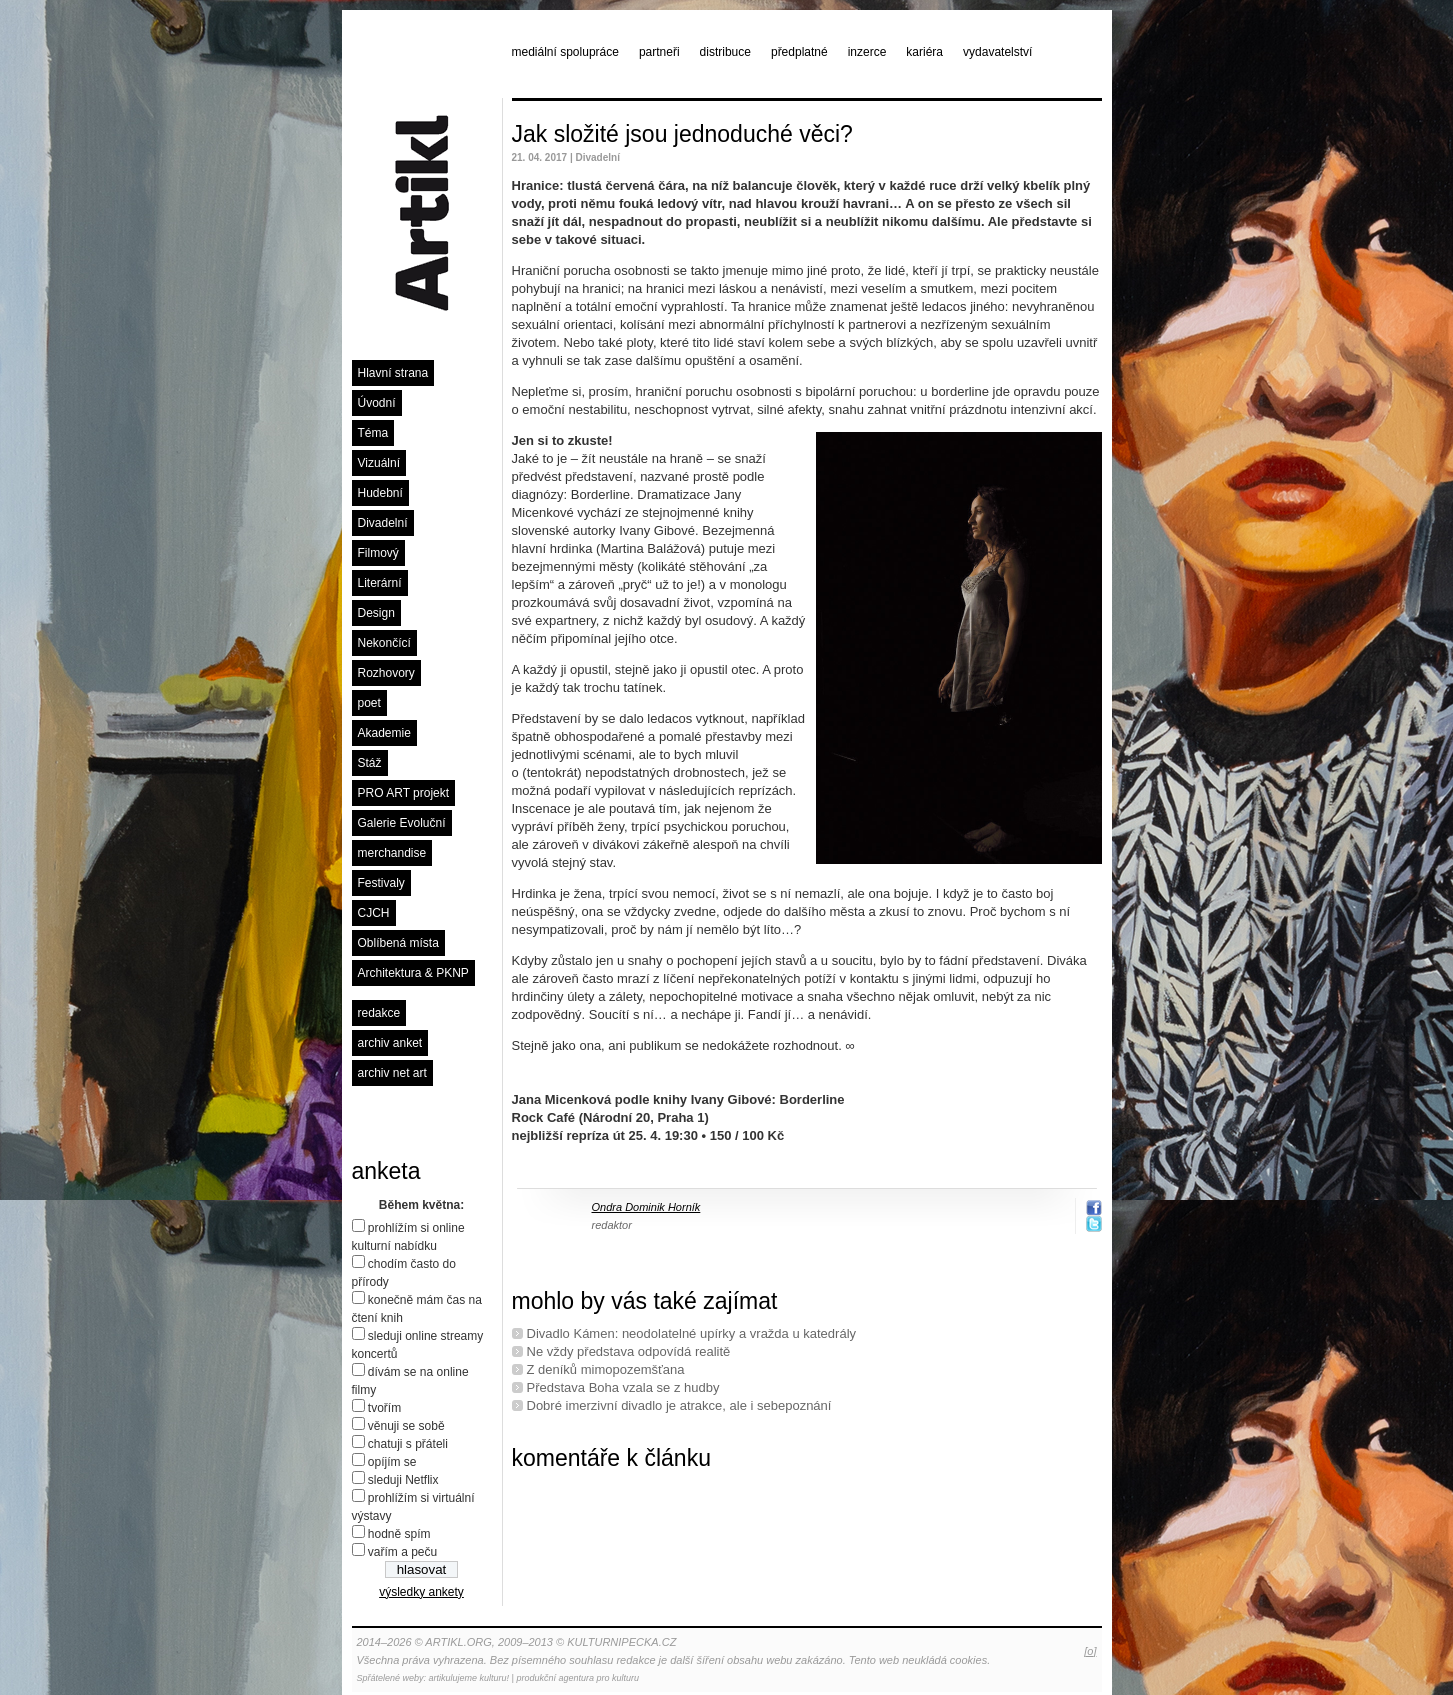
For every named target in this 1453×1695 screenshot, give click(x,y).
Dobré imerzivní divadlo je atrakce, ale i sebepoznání (679, 1405)
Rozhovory (386, 673)
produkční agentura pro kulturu (577, 1678)
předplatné (799, 52)
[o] (1090, 1651)
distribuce (725, 52)
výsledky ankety (421, 1592)
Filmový (378, 553)
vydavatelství (997, 52)
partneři (659, 52)
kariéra (924, 52)
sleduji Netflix (403, 1480)
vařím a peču (402, 1552)
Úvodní (377, 403)
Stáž (370, 763)
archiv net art (392, 1073)
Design (376, 613)
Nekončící (384, 643)
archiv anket (390, 1043)
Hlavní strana (393, 373)
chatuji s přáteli (408, 1444)
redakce (379, 1013)
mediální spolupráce (565, 52)
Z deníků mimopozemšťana (606, 1369)
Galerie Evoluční (402, 823)
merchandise (392, 853)
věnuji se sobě (406, 1426)
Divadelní (383, 523)
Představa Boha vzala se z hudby (623, 1387)
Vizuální (379, 463)
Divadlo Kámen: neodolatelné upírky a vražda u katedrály (692, 1333)
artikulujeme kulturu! (469, 1678)
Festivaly (381, 883)
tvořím (384, 1408)
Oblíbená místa (398, 943)
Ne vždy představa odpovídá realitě (629, 1351)
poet (369, 703)
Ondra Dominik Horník (646, 1207)
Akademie (384, 733)
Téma (373, 433)
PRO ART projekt (404, 793)
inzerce (867, 52)
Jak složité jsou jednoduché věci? (682, 134)
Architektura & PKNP (413, 973)
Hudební (380, 493)
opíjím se (392, 1462)
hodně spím (399, 1534)
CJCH (374, 913)
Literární (380, 583)
